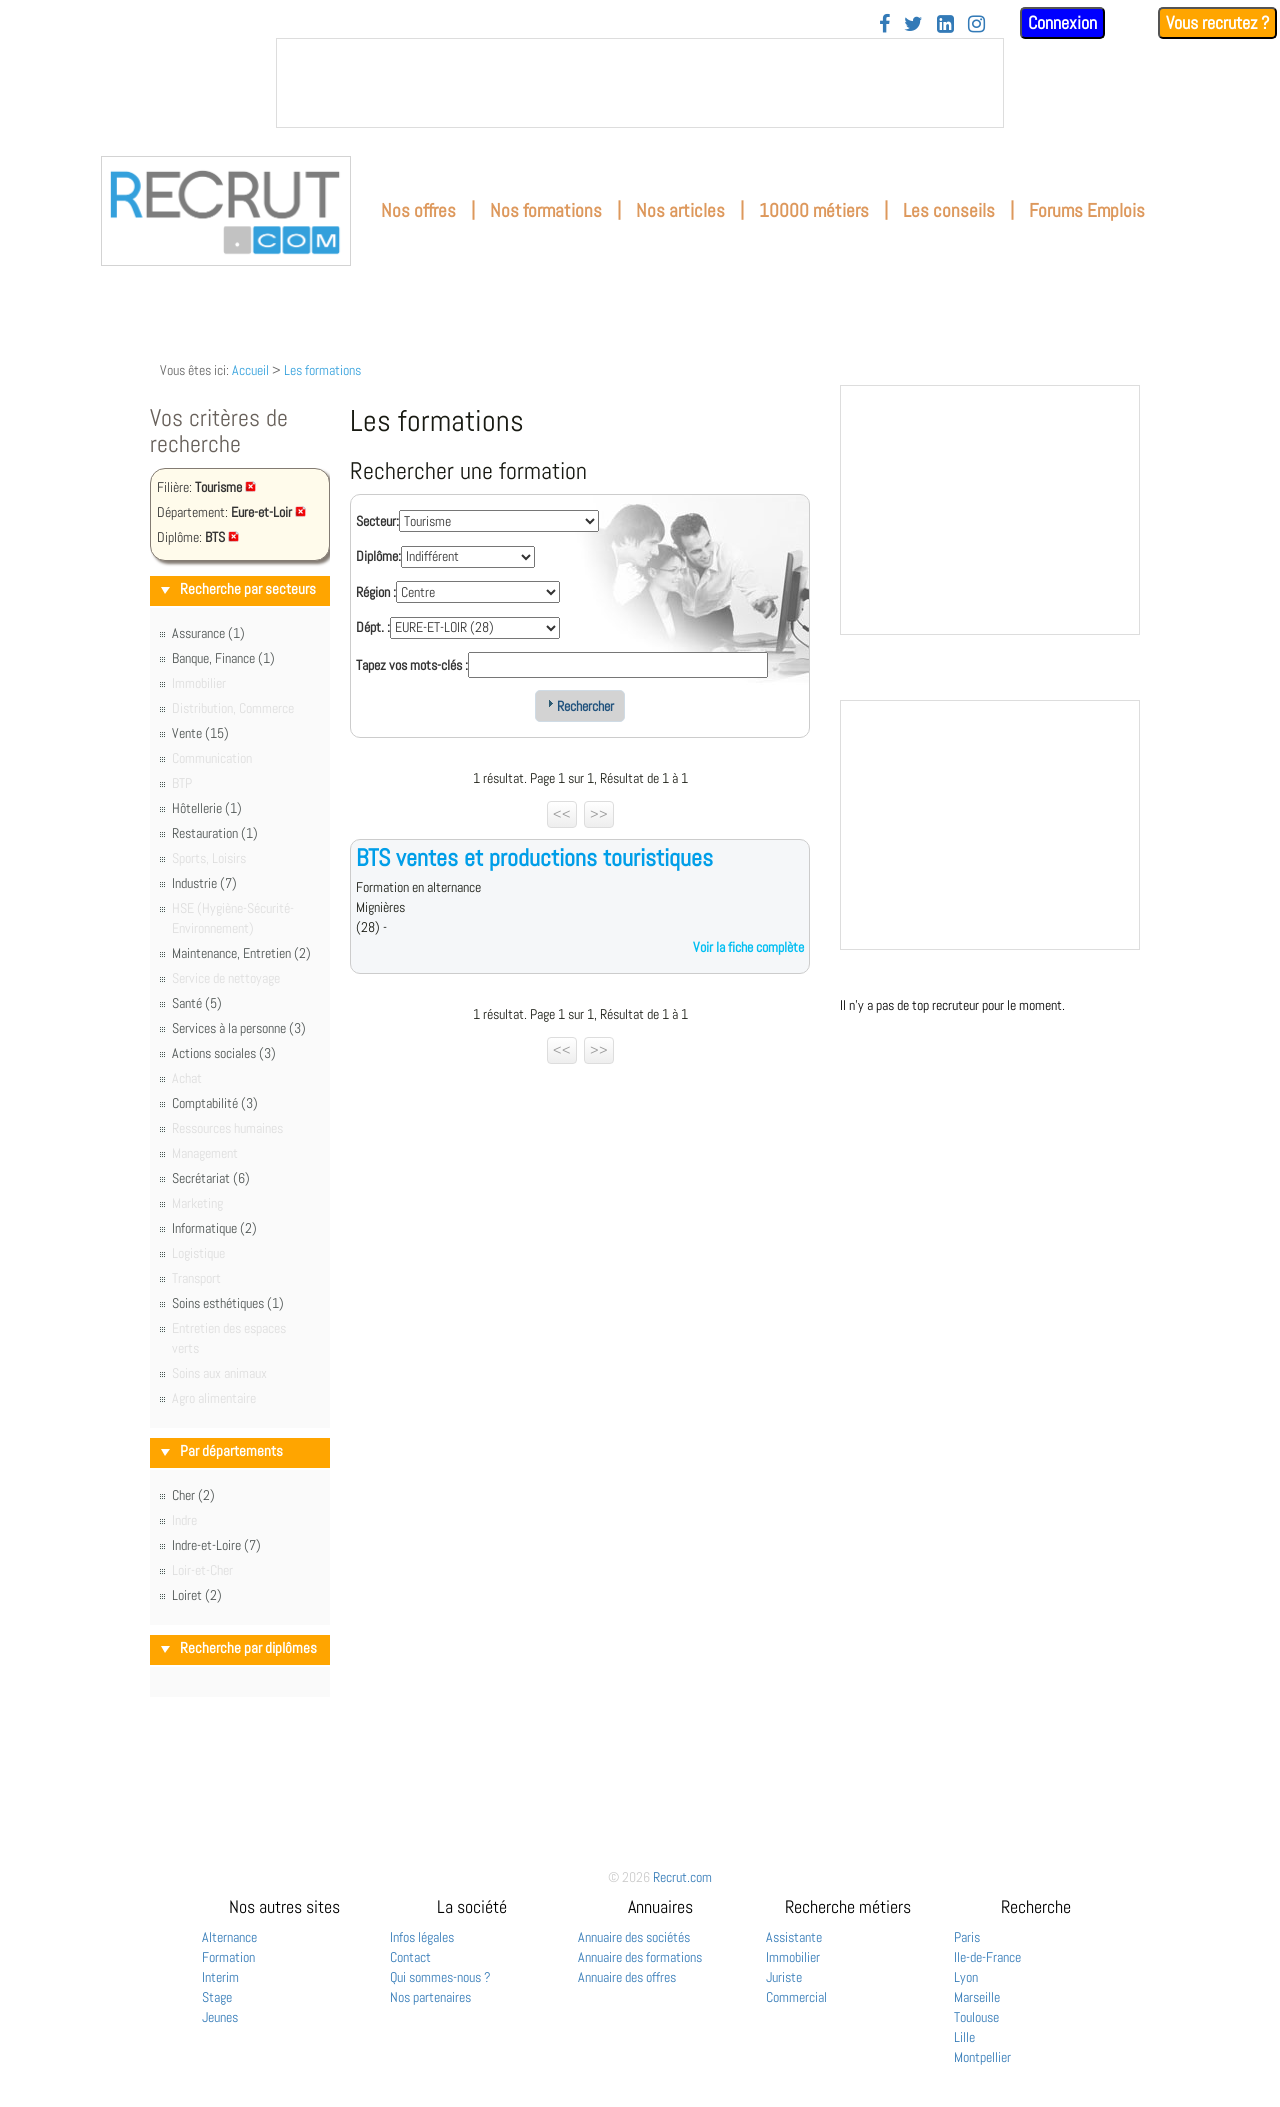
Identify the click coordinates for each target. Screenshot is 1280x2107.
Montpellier (982, 2057)
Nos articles (680, 210)
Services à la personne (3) (239, 1028)
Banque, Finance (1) (223, 658)
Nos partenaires (430, 1997)
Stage (217, 1997)
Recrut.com (682, 1877)
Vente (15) (200, 733)
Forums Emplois (1087, 210)
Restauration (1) (215, 833)
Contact (410, 1957)
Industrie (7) (204, 883)
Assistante (794, 1937)
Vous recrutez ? (1217, 22)
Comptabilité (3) (215, 1103)
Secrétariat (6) (211, 1178)
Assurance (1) (208, 633)
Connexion (1062, 22)
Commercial (796, 1997)
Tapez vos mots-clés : (412, 665)
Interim (220, 1977)
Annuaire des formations (640, 1957)
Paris (967, 1937)
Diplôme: (378, 556)
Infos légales (422, 1937)
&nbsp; (640, 83)
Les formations (322, 370)
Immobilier (793, 1957)
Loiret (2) (197, 1595)
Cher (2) (193, 1495)
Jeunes (220, 2017)
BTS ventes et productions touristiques (534, 857)
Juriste (784, 1977)
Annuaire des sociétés (634, 1937)
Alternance (229, 1937)
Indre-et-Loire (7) (216, 1545)
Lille (964, 2037)
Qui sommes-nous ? (440, 1977)
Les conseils (949, 210)
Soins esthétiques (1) (228, 1303)
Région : (376, 592)
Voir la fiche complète (748, 947)
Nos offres (418, 210)
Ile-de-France (987, 1957)
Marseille (977, 1997)
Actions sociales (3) (224, 1053)
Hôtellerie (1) (207, 808)
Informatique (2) (214, 1228)
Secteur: (377, 521)
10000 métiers (814, 210)
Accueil (250, 370)
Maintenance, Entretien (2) (241, 953)
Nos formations (546, 210)
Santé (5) (197, 1003)
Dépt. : (373, 627)
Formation (228, 1957)
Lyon (966, 1977)
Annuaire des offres (627, 1977)
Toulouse (976, 2017)
